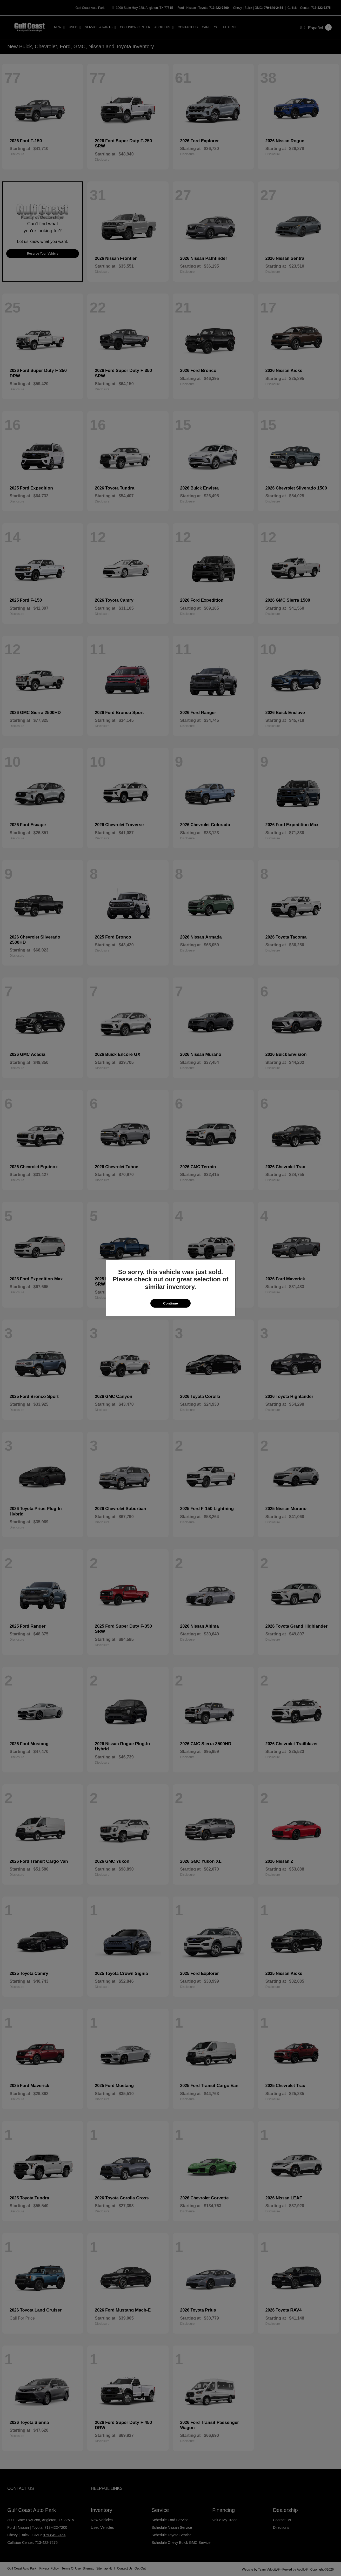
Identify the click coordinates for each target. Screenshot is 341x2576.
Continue (170, 1303)
